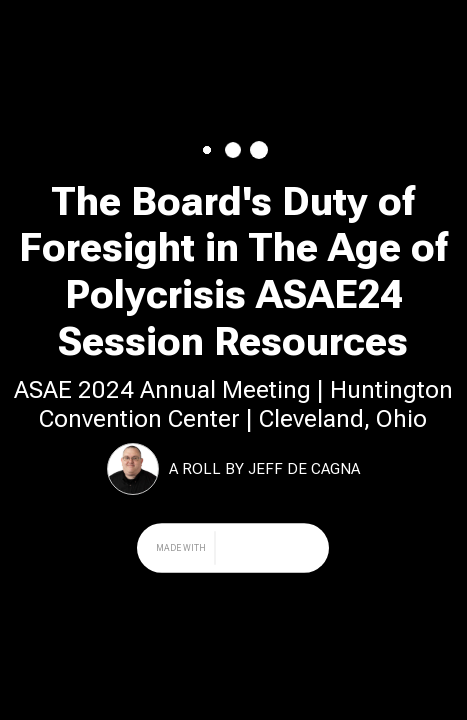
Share (426, 25)
